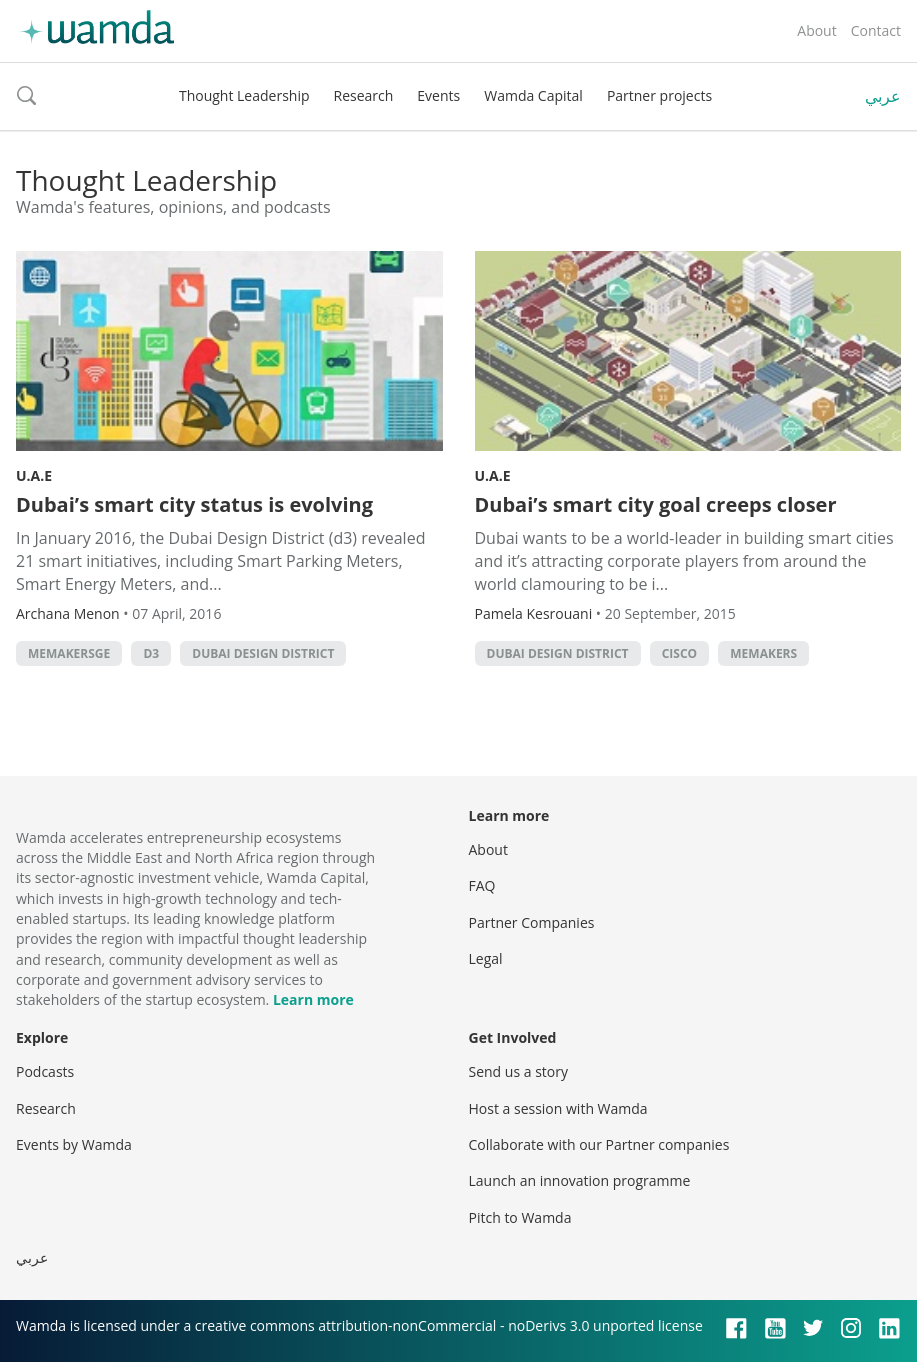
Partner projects (659, 95)
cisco (679, 653)
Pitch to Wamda (520, 1217)
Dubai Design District (263, 653)
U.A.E (34, 475)
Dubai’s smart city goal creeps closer (656, 504)
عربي (883, 96)
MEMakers (763, 653)
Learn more (313, 999)
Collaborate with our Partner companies (599, 1144)
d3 (151, 653)
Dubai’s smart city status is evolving (194, 504)
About (816, 30)
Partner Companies (532, 922)
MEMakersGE (69, 653)
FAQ (482, 885)
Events (438, 95)
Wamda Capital (533, 95)
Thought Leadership (244, 95)
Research (364, 95)
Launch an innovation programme (580, 1180)
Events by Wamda (74, 1144)
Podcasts (45, 1071)
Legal (486, 958)
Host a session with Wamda (558, 1108)
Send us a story (518, 1071)
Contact (876, 30)
